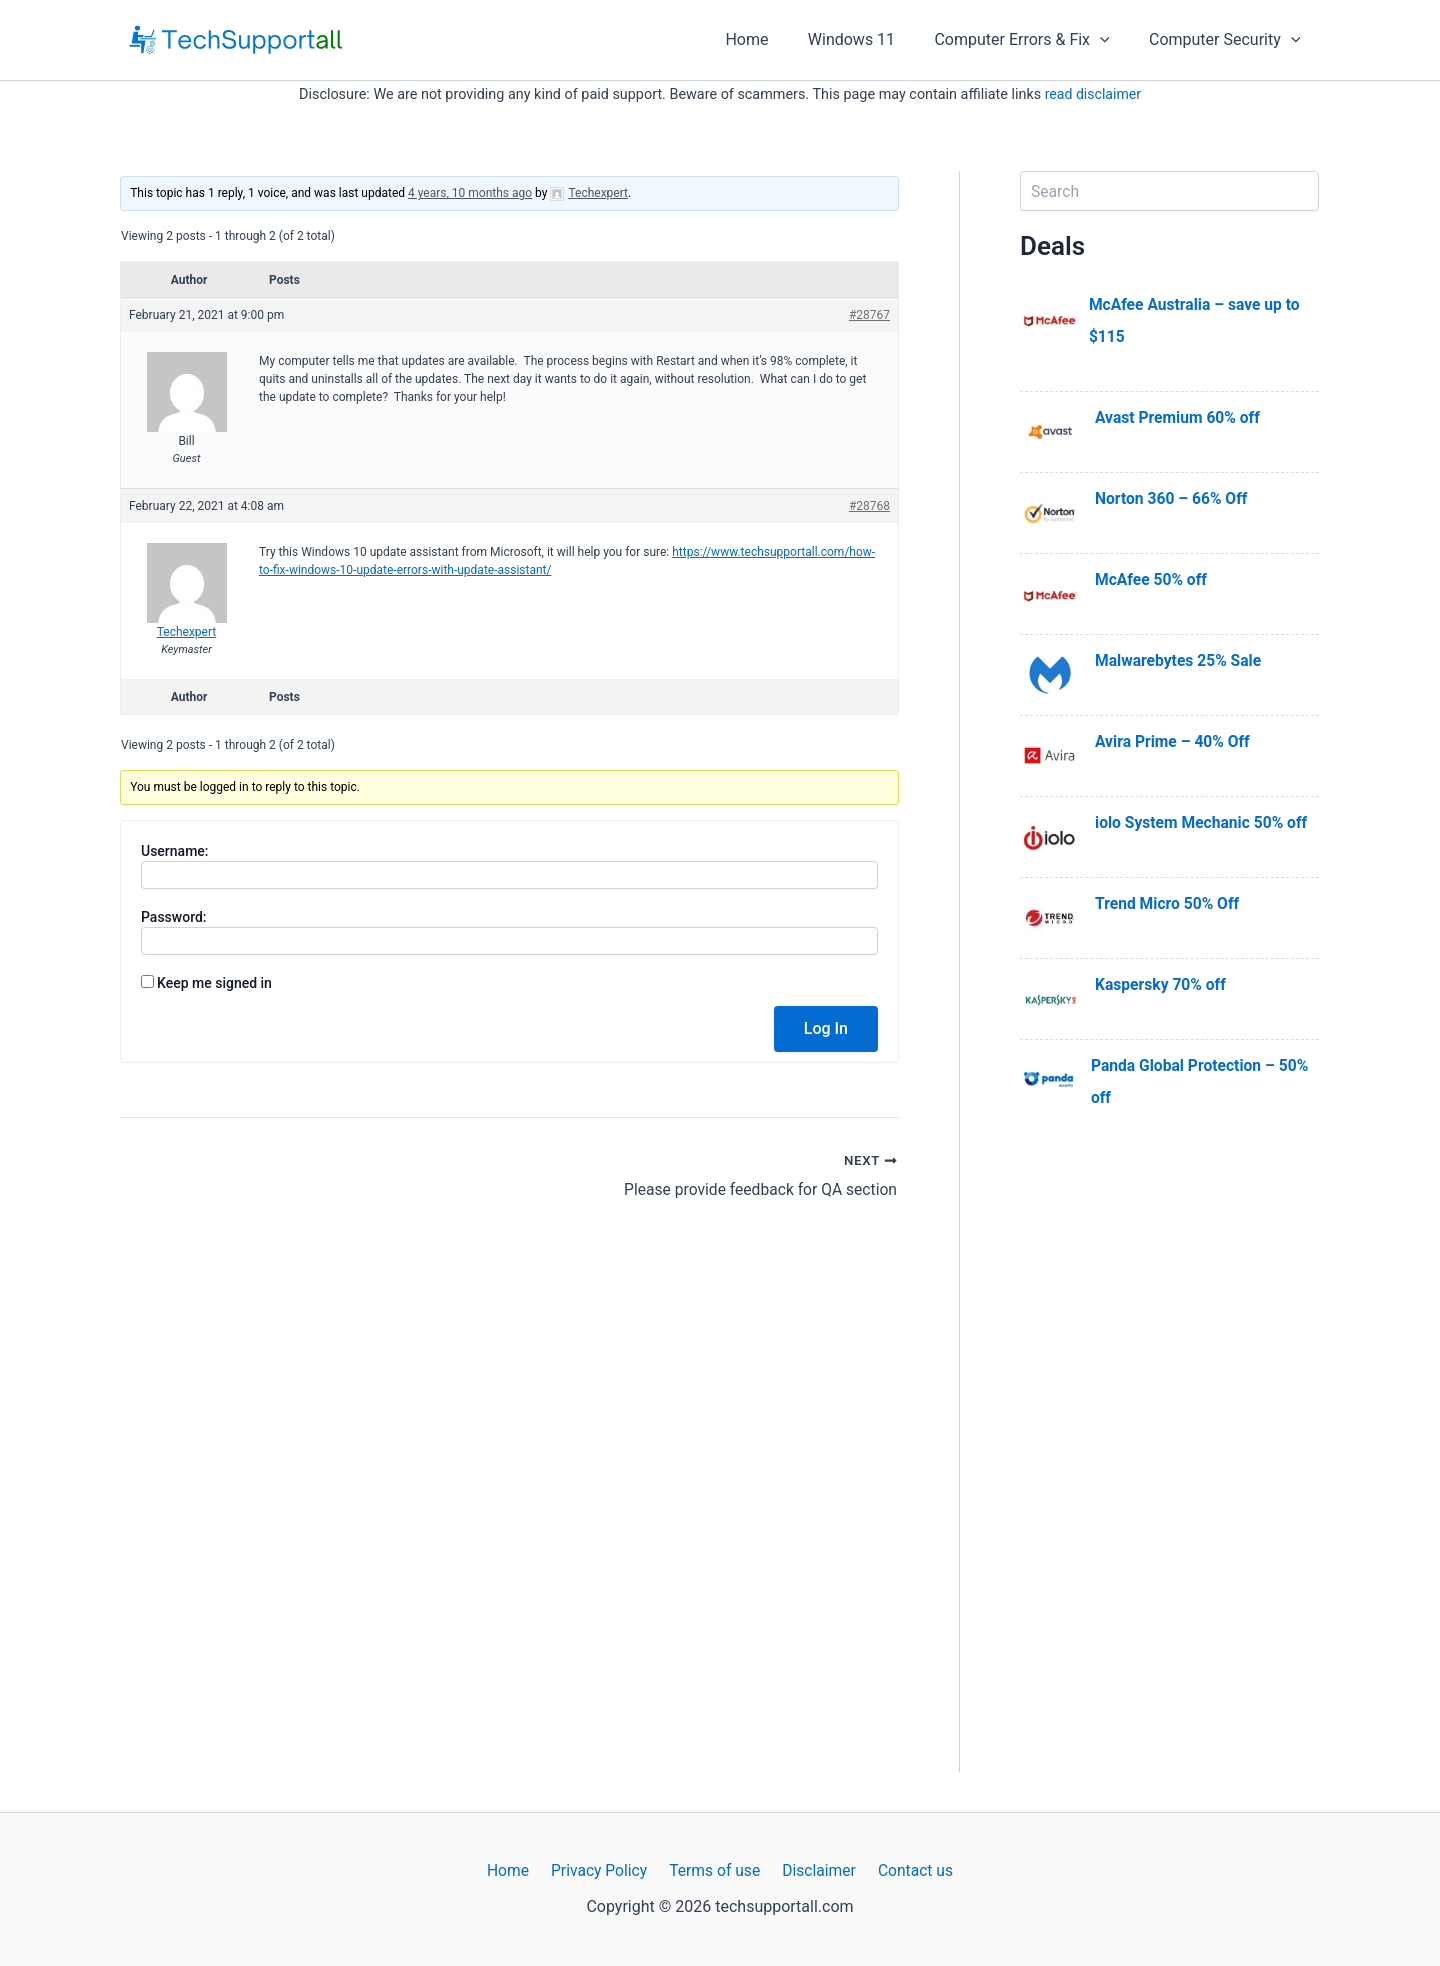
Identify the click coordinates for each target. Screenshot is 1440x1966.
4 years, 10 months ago (470, 193)
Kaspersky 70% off (1162, 984)
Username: (175, 851)
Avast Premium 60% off (1179, 417)
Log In (826, 1028)
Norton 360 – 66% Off (1173, 498)
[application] (1111, 40)
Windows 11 (869, 39)
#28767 (869, 315)
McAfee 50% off (1152, 579)
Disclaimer (814, 1870)
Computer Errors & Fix (1032, 40)
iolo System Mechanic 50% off (1203, 822)
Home (772, 39)
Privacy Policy (602, 1870)
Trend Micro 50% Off (1169, 903)
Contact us (907, 1870)
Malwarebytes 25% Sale (1180, 660)
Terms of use (714, 1870)
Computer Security (1228, 40)
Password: (174, 917)
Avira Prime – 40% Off (1174, 741)
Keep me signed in (214, 983)
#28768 (869, 506)
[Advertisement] (1169, 1472)
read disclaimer (1093, 94)
